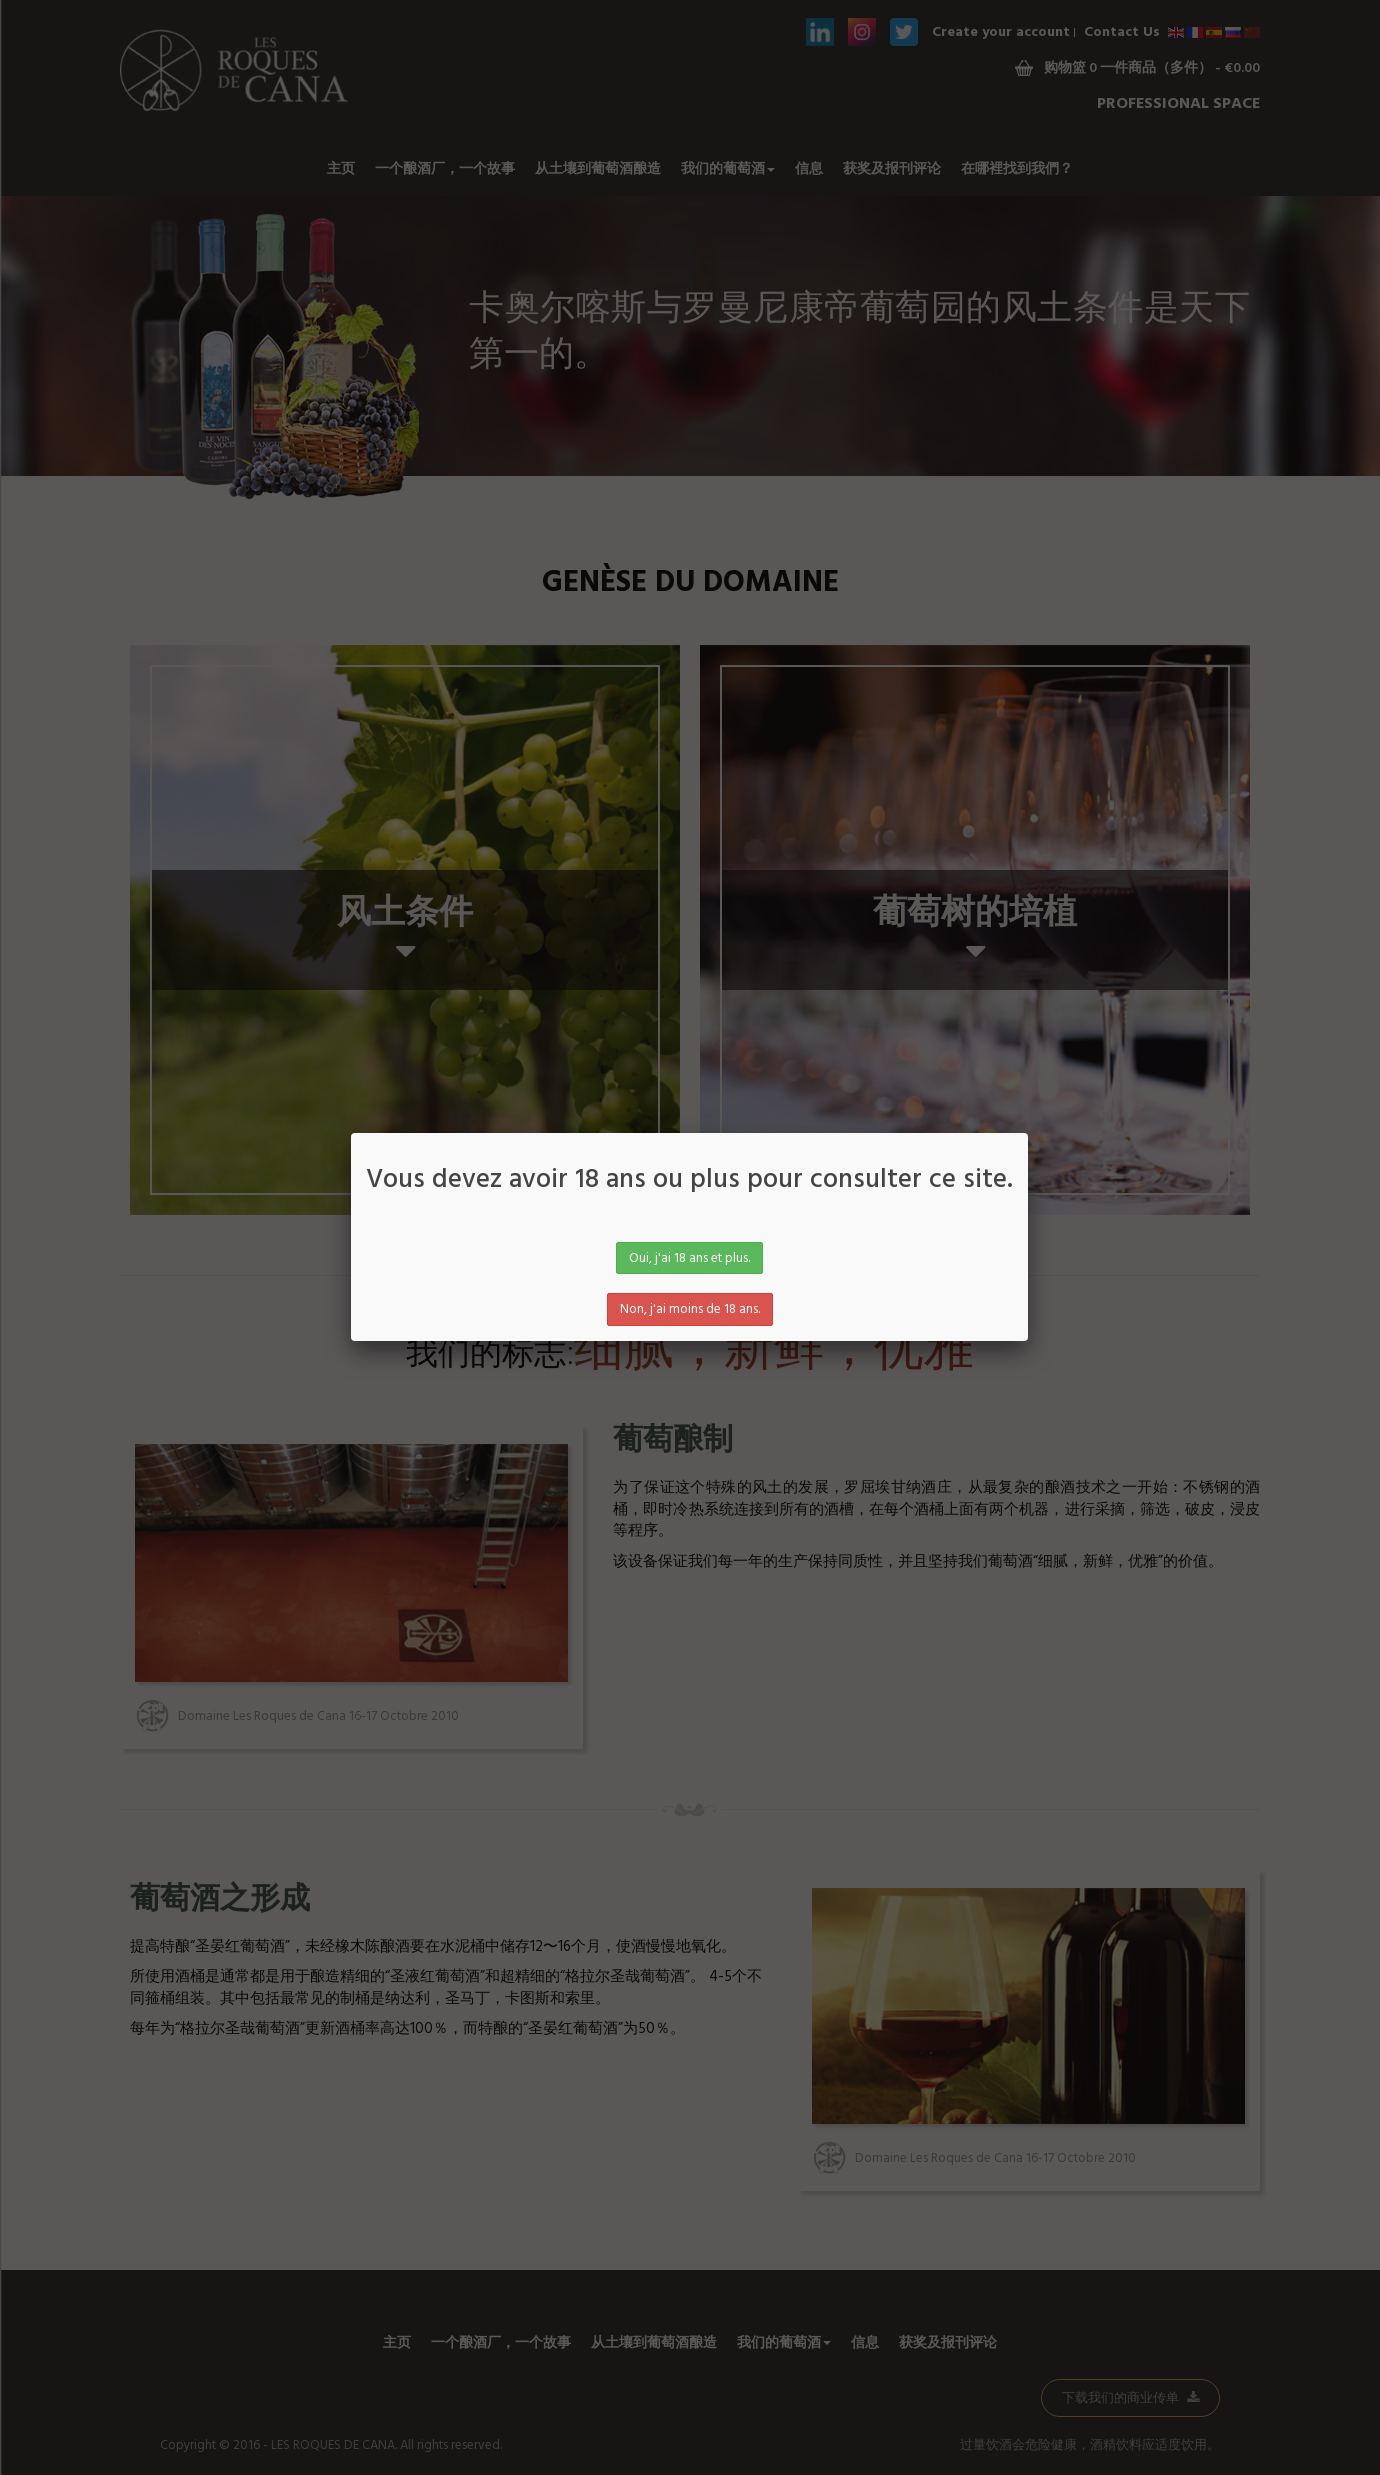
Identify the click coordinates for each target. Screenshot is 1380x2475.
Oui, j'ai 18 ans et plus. (689, 1258)
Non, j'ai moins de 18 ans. (690, 1309)
